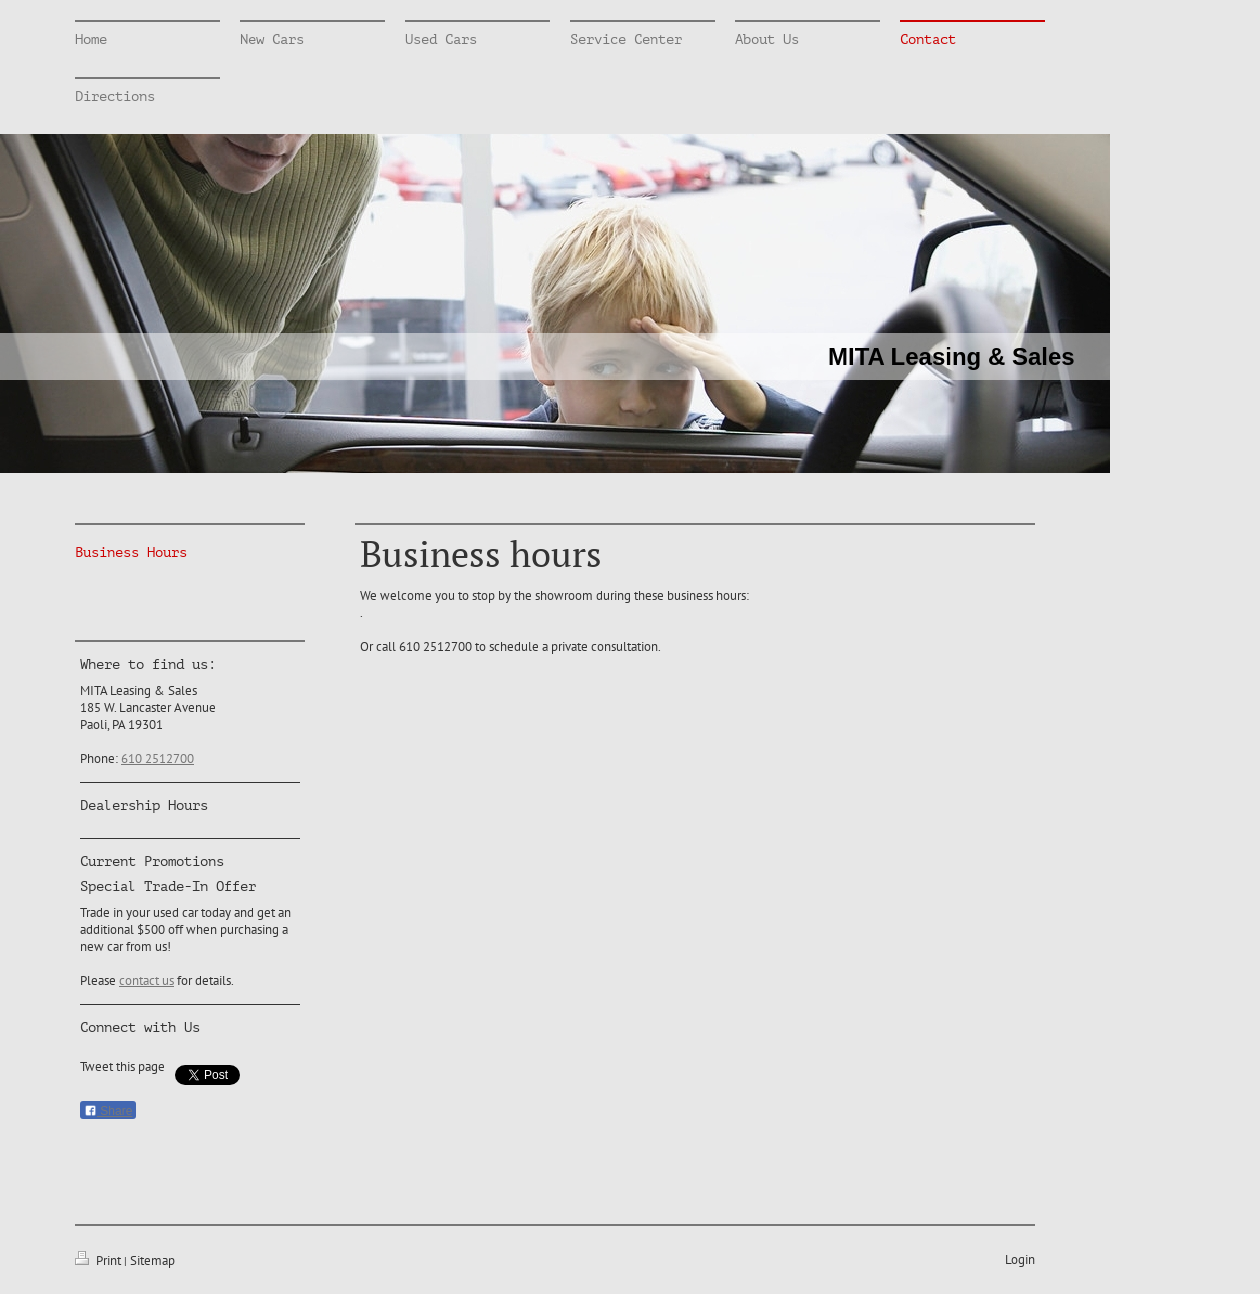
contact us (146, 980)
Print (99, 1260)
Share (108, 1111)
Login (1020, 1259)
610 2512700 (157, 758)
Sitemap (152, 1260)
